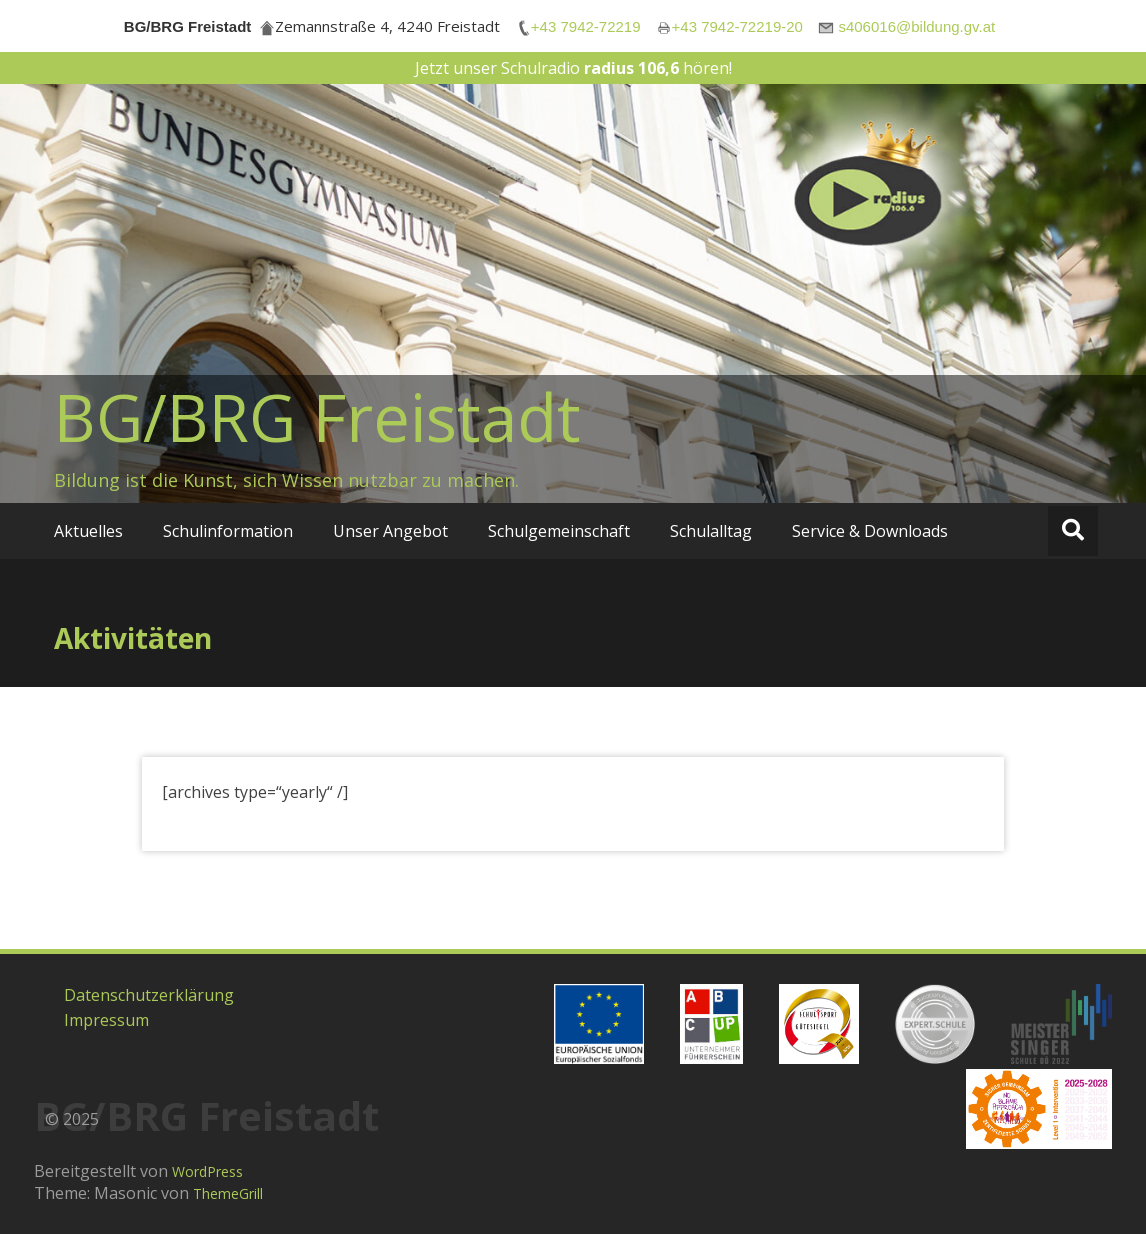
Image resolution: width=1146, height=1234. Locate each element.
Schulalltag (711, 531)
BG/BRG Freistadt (317, 417)
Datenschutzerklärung (149, 995)
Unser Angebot (390, 531)
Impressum (106, 1020)
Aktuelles (88, 531)
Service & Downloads (870, 531)
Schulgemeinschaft (559, 531)
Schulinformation (228, 531)
